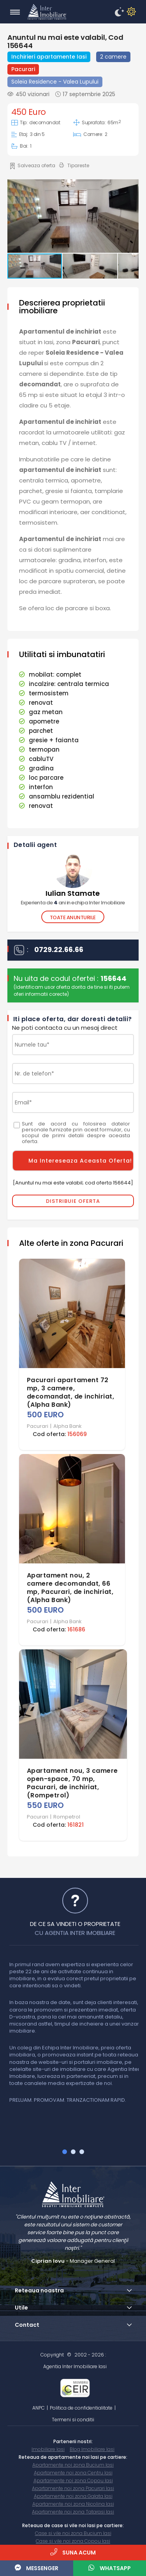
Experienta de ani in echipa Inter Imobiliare (73, 902)
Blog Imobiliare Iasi (92, 2449)
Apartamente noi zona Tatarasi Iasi (73, 2511)
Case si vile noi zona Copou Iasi (73, 2541)
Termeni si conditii (73, 2419)
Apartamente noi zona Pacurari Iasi (73, 2488)
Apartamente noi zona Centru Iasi (73, 2472)
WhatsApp (109, 2568)
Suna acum (73, 2552)
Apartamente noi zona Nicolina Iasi (73, 2504)
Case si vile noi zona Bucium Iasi (73, 2533)
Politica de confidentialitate (81, 2408)
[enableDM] (118, 12)
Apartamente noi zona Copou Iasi (73, 2480)
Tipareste (74, 165)
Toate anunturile (73, 917)
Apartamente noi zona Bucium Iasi (73, 2465)
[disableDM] (130, 12)
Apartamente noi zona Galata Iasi (73, 2496)
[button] (72, 217)
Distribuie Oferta (73, 1201)
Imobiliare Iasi (48, 2449)
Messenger (36, 2568)
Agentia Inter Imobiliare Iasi (75, 2366)
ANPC (38, 2408)
